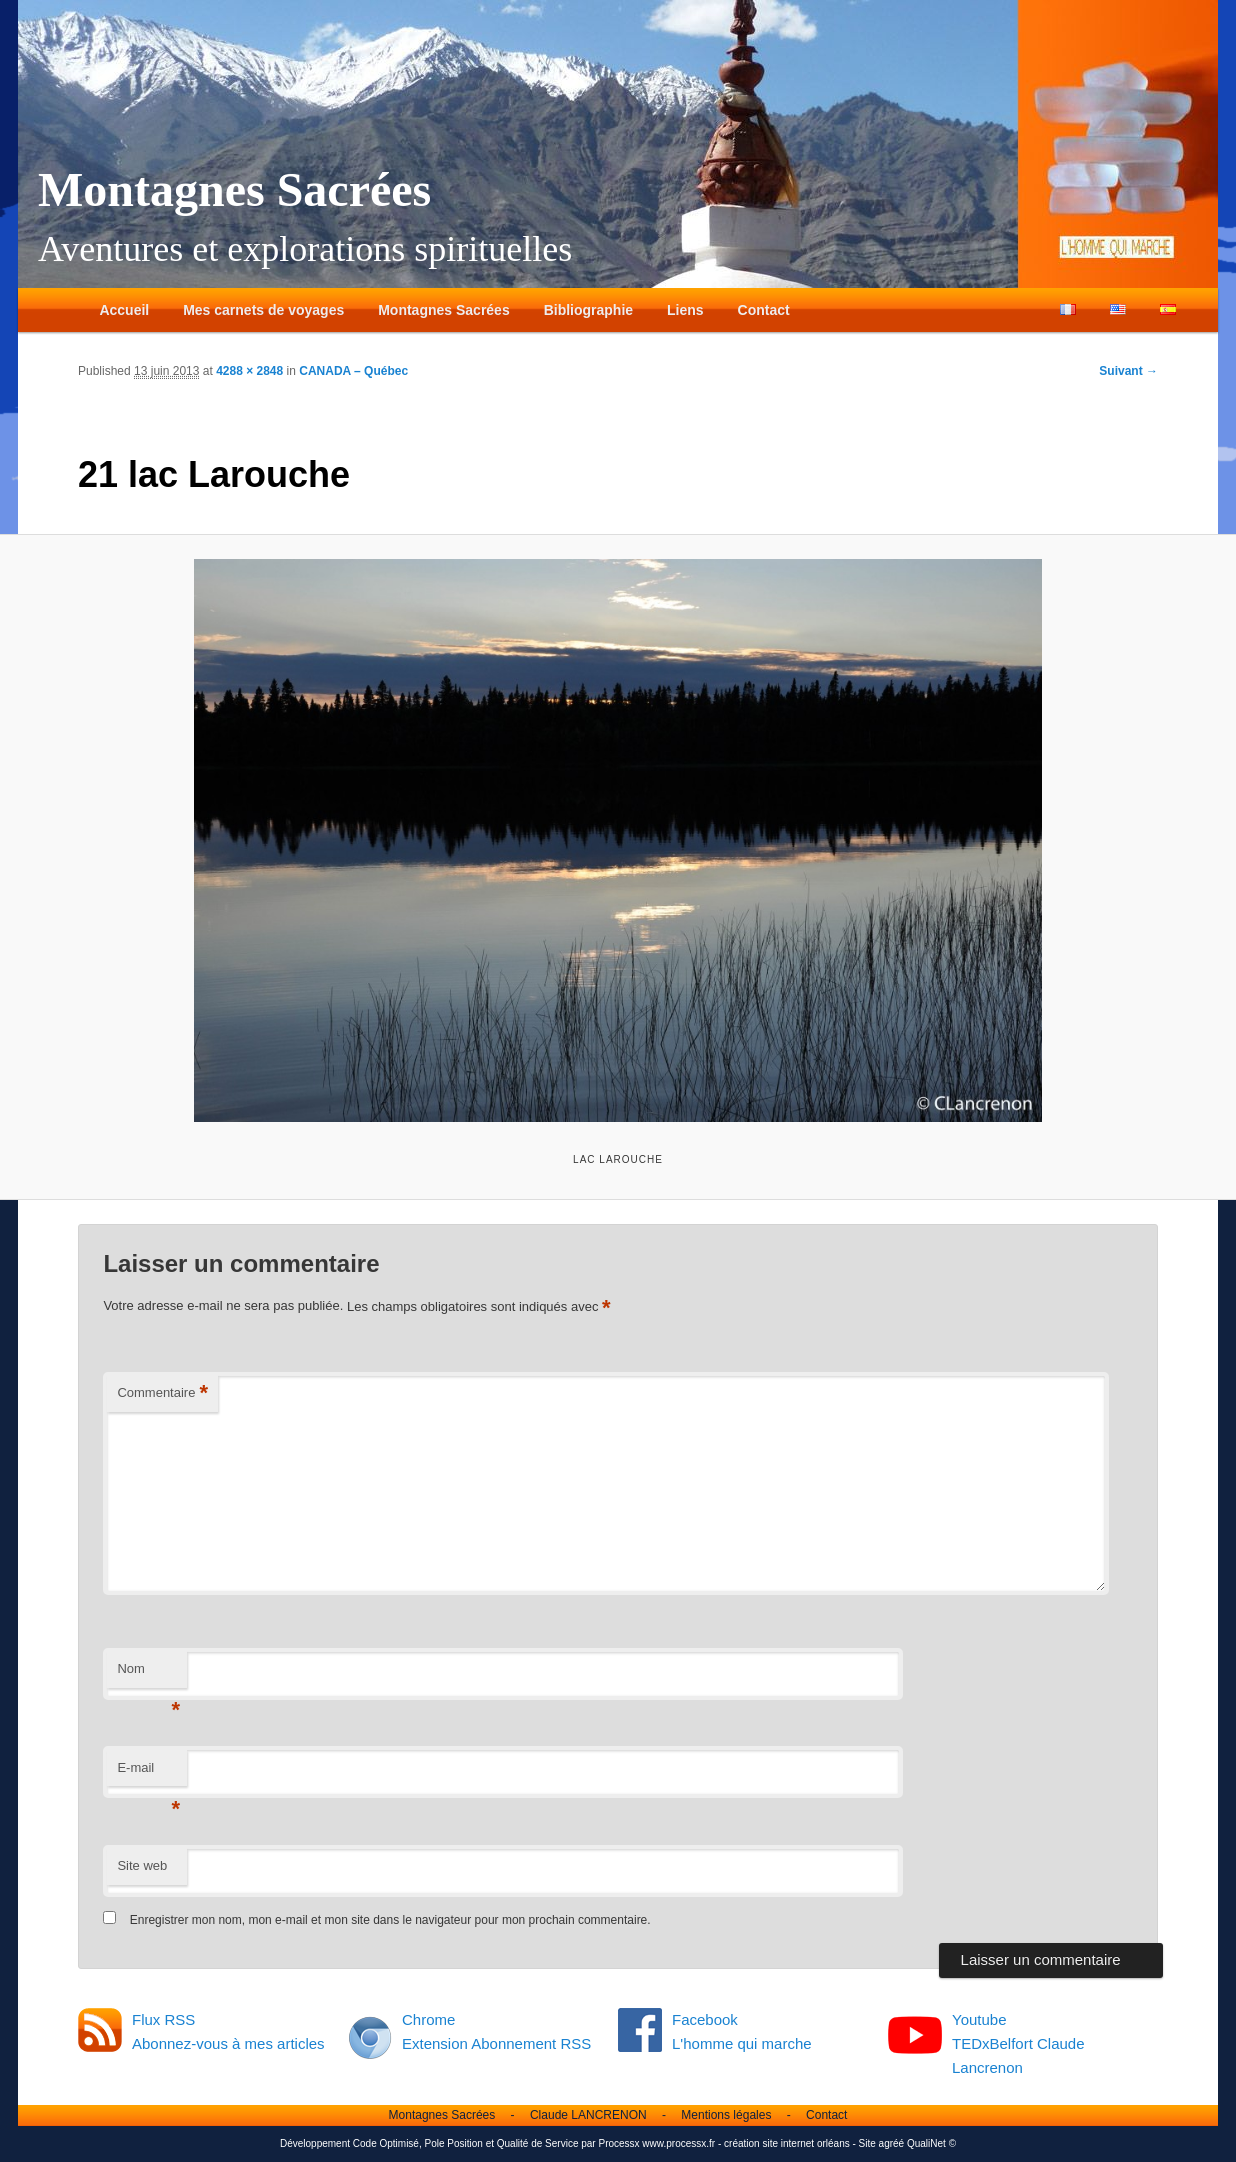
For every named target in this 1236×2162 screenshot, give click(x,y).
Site (867, 2143)
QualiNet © (931, 2143)
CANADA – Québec (353, 371)
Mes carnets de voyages (263, 310)
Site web (142, 1865)
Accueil (124, 310)
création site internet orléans (787, 2143)
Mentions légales (726, 2115)
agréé (892, 2143)
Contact (764, 310)
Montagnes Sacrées (234, 189)
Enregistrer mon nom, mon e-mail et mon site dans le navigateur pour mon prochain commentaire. (390, 1920)
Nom (148, 1674)
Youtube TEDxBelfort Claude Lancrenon (1018, 2044)
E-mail (148, 1773)
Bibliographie (588, 310)
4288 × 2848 (249, 371)
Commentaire (162, 1393)
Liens (685, 310)
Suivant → (1128, 371)
